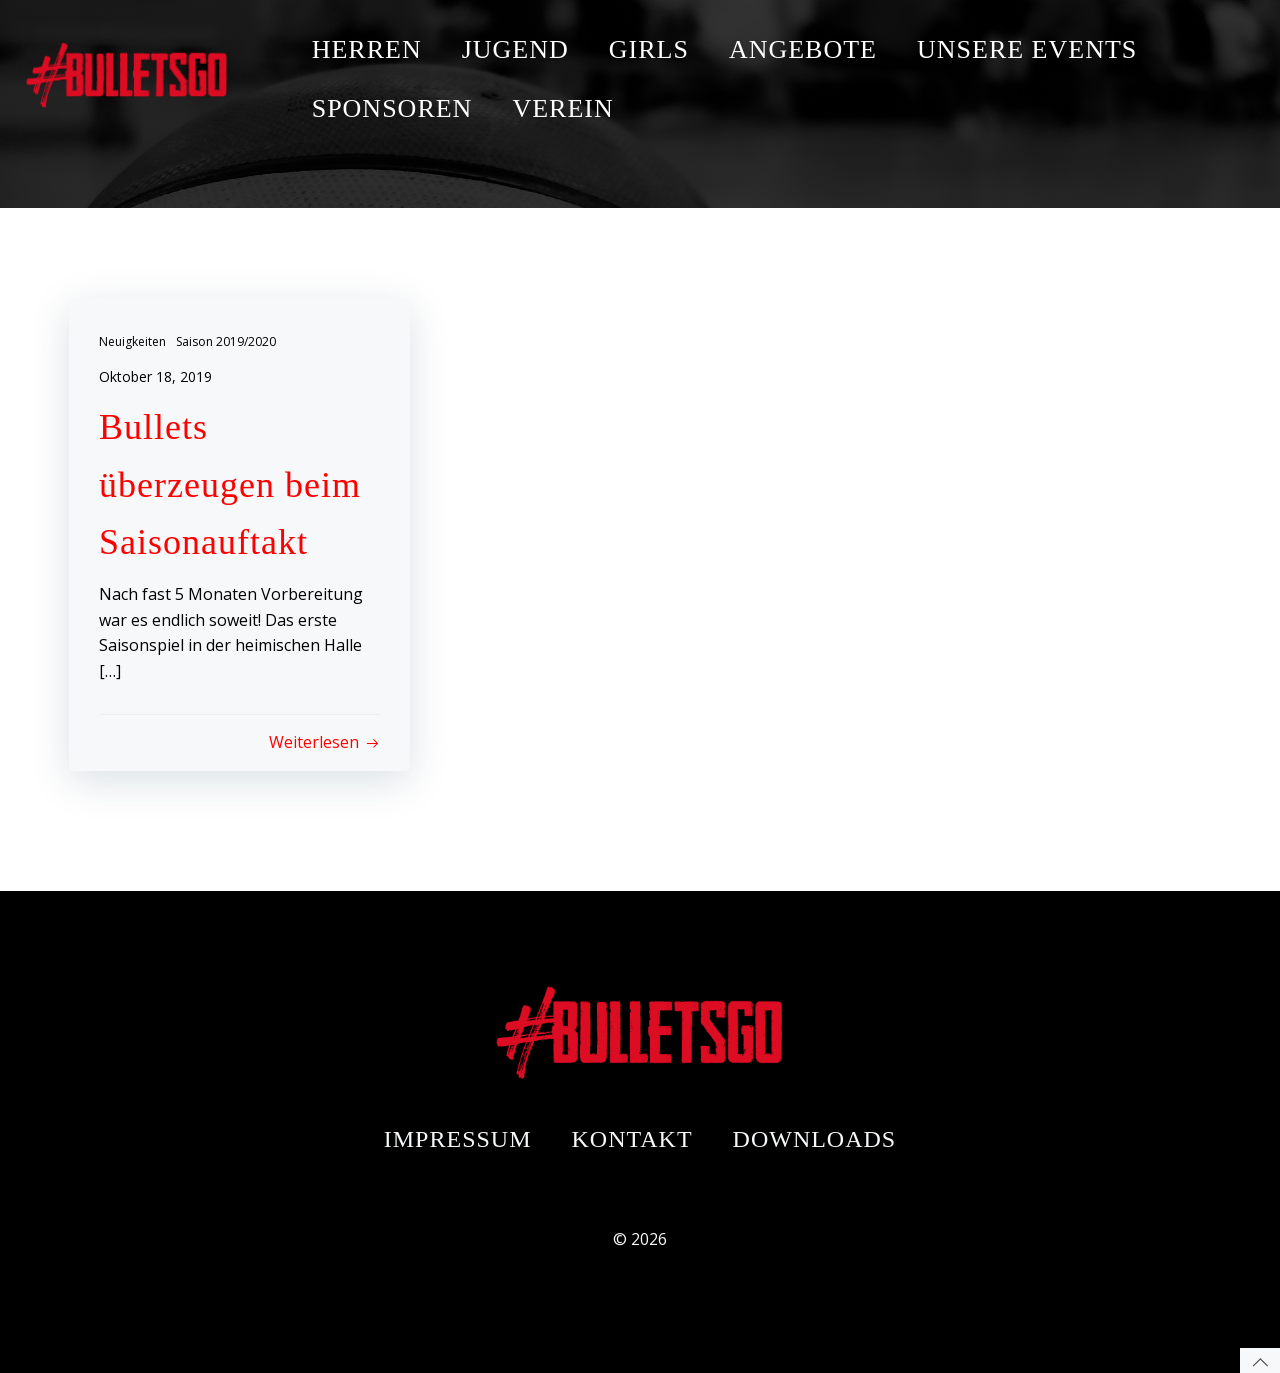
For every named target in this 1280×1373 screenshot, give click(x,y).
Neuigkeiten (132, 341)
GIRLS (649, 49)
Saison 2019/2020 (226, 341)
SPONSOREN (392, 108)
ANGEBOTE (803, 49)
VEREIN (562, 108)
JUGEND (515, 49)
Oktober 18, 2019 (155, 376)
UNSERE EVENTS (1027, 49)
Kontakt (632, 1139)
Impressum (458, 1139)
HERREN (367, 49)
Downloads (815, 1139)
